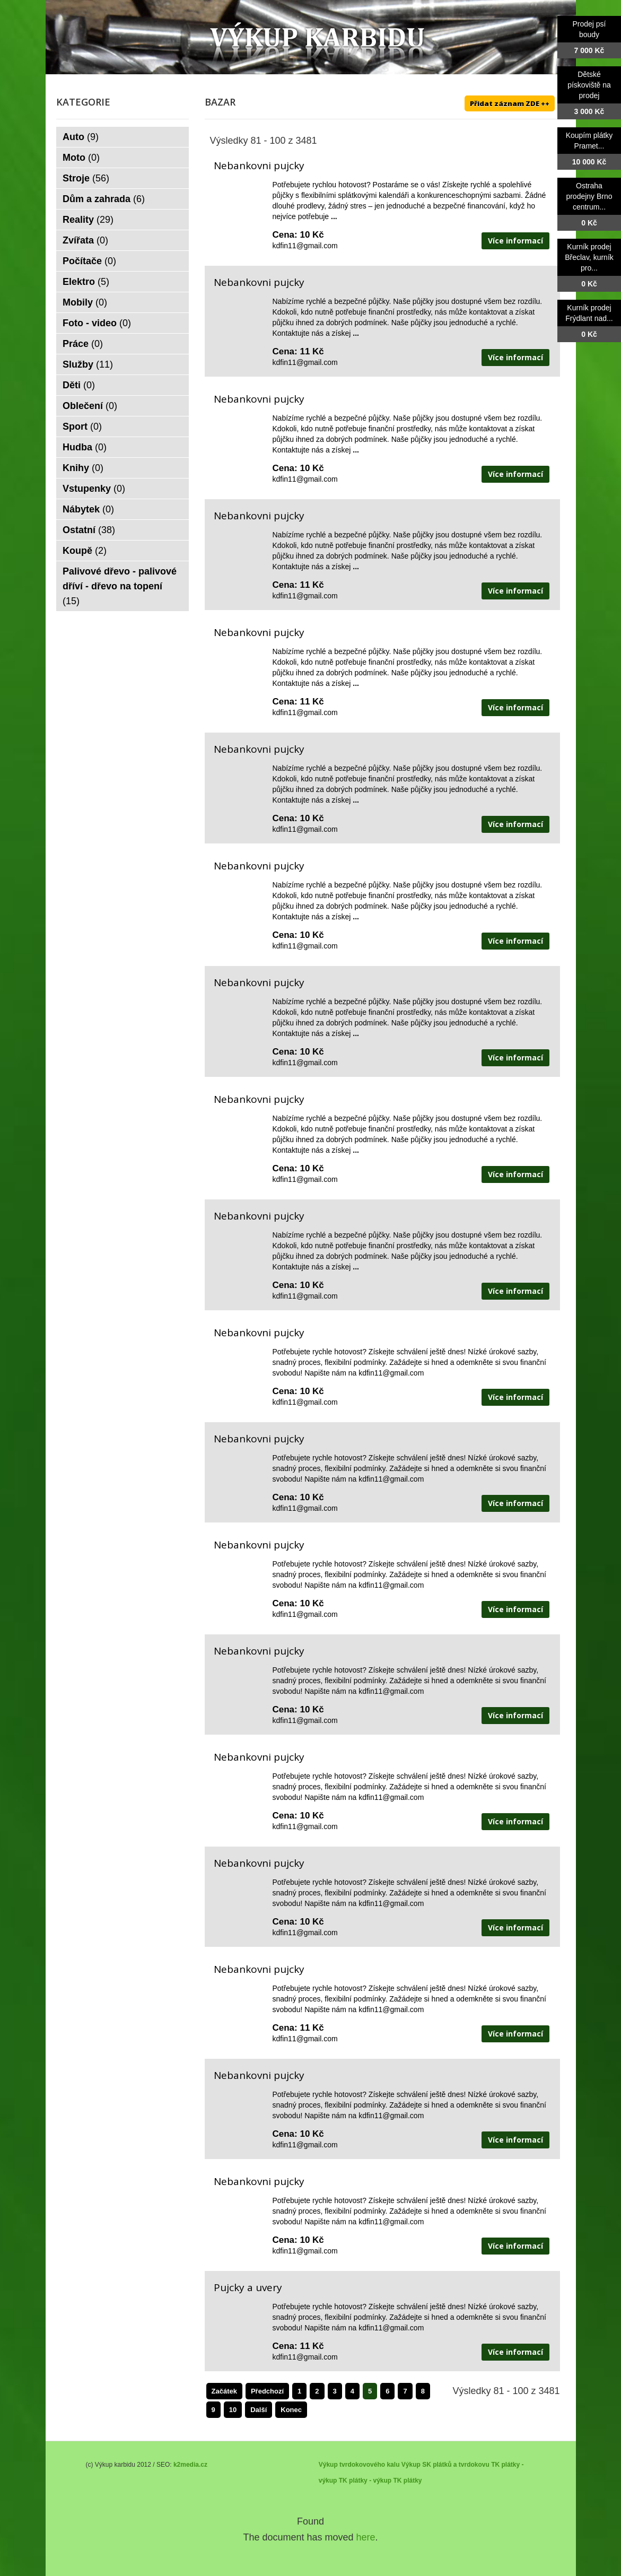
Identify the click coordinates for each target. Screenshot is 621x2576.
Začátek (224, 2391)
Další (258, 2410)
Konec (291, 2410)
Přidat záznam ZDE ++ (509, 103)
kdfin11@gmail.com (305, 245)
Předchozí (267, 2391)
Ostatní (89, 530)
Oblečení (90, 406)
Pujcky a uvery (248, 2287)
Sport (82, 426)
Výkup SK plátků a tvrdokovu (445, 2464)
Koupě (85, 550)
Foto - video (97, 323)
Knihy (83, 468)
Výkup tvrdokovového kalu (359, 2464)
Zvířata (85, 240)
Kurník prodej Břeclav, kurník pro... (589, 257)
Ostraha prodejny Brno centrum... (589, 196)
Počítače (89, 261)
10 (233, 2410)
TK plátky (407, 2480)
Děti (79, 385)
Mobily (85, 302)
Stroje (86, 178)
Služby (88, 364)
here (365, 2537)
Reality (88, 219)
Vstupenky (94, 488)
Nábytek (88, 509)
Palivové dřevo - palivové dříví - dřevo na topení (120, 586)
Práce (83, 343)
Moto (81, 157)
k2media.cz (190, 2464)
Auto (81, 137)
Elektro (86, 281)
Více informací (515, 241)
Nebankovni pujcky (259, 165)
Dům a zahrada (104, 199)
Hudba (85, 447)
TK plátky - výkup (365, 2480)
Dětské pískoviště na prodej (589, 85)
